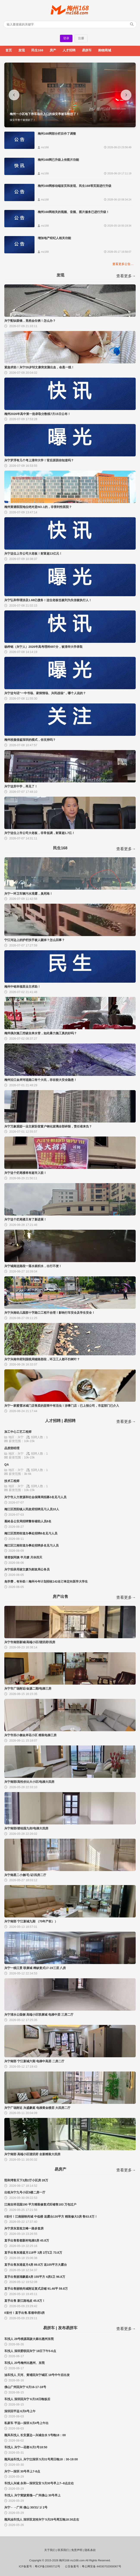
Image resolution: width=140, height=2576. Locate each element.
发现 (21, 50)
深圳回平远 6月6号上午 (20, 2411)
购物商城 (104, 50)
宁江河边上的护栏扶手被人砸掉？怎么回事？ (34, 940)
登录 (66, 38)
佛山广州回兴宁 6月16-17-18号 (25, 2387)
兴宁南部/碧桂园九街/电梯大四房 (26, 1828)
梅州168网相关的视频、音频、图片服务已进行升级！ (73, 212)
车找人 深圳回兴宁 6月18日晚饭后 (27, 2399)
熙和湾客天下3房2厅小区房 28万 (26, 2180)
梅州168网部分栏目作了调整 (57, 133)
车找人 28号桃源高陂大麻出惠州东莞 (29, 2339)
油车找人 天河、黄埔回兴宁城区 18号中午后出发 (37, 2375)
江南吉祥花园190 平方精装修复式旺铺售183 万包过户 (40, 2204)
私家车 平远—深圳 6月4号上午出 (26, 2423)
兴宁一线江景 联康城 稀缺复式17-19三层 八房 (35, 1968)
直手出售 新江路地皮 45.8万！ (24, 2300)
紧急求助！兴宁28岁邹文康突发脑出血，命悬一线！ (39, 367)
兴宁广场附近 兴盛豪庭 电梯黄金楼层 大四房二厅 (37, 2107)
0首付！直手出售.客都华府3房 (24, 2312)
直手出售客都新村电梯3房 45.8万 (26, 2240)
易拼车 (87, 50)
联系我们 (63, 2550)
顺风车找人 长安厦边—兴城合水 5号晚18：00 (35, 2435)
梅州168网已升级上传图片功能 (58, 159)
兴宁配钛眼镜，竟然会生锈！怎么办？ (30, 320)
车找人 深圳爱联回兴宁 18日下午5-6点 (30, 2351)
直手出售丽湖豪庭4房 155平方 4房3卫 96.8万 (34, 2276)
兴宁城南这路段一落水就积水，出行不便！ (33, 1266)
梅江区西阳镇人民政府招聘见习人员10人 (31, 1509)
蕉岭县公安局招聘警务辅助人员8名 (27, 1521)
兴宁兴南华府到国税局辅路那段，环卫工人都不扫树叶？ (42, 1359)
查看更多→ (126, 276)
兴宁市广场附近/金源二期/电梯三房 (27, 1688)
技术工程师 (11, 1481)
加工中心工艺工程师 (17, 1431)
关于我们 (49, 2550)
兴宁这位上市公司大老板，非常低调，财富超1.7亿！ (39, 833)
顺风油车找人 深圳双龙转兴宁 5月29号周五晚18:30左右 (41, 2519)
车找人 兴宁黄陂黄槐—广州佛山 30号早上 (32, 2495)
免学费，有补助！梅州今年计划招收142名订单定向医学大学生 (46, 1581)
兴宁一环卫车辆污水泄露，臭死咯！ (28, 893)
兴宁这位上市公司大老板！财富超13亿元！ (33, 553)
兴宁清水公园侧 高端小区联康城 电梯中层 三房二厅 (38, 2014)
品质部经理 (11, 1448)
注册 (81, 38)
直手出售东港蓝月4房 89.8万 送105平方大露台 (35, 2264)
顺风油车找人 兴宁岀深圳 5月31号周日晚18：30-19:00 (41, 2459)
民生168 (37, 50)
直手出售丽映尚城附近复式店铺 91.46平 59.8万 (36, 2288)
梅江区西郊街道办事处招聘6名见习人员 (30, 1533)
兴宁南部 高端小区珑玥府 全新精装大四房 (32, 2154)
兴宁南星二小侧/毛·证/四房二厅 (25, 1875)
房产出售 (60, 1596)
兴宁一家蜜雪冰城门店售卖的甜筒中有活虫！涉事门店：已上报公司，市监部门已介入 (61, 1405)
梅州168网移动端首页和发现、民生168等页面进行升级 (74, 186)
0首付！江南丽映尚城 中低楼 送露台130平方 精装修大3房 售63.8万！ (51, 2216)
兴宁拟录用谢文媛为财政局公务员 (27, 1569)
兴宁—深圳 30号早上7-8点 (22, 2471)
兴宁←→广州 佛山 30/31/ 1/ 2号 (25, 2507)
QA (6, 1464)
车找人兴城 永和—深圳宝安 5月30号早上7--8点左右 (39, 2483)
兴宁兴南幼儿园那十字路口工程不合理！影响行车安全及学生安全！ (49, 1312)
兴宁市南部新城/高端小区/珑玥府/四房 (29, 1642)
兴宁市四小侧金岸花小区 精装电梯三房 (30, 1735)
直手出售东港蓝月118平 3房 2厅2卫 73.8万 (33, 2252)
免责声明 (76, 2550)
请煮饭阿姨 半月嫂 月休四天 (23, 1557)
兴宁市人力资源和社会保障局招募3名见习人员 (35, 1497)
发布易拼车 (67, 2328)
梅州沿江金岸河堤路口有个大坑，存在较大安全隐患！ (40, 1079)
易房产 (60, 2169)
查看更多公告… (123, 264)
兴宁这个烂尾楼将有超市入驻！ (25, 1172)
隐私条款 (90, 2550)
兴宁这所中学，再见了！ (21, 786)
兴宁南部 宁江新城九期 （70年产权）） (31, 1921)
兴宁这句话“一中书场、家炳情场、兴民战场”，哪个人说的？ (45, 693)
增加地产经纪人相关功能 (54, 238)
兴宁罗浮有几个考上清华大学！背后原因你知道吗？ (39, 460)
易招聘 (70, 1421)
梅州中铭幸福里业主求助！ (22, 986)
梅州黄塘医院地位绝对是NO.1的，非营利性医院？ (38, 507)
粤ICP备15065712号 (47, 2566)
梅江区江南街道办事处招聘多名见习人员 (31, 1545)
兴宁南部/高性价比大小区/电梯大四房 (29, 1781)
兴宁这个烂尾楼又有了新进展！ (25, 1219)
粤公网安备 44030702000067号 (101, 2566)
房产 (53, 50)
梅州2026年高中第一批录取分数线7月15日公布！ (37, 414)
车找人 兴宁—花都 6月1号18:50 (25, 2447)
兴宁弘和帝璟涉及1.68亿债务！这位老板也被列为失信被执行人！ (48, 600)
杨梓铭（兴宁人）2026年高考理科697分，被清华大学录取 (43, 646)
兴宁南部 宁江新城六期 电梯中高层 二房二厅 (34, 2061)
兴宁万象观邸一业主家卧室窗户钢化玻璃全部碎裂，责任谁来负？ (48, 1126)
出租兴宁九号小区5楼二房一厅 (24, 2192)
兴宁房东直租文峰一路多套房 (24, 2228)
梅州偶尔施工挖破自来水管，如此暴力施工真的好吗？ (40, 1033)
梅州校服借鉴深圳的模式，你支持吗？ (30, 739)
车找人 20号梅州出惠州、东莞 (24, 2363)
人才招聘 (69, 50)
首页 (8, 50)
